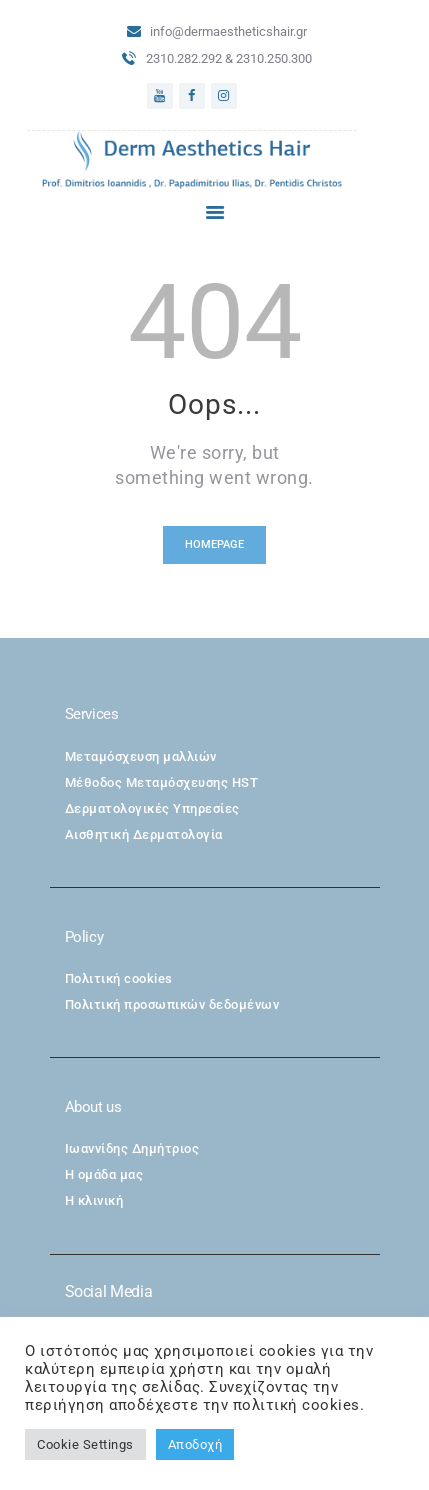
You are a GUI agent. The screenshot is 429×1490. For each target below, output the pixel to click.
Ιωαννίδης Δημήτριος (132, 1148)
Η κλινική (94, 1200)
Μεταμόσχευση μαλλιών (141, 756)
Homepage (214, 544)
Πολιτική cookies (119, 978)
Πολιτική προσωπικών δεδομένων (172, 1004)
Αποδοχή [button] (195, 1444)
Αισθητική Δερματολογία (144, 834)
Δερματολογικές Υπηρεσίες (152, 808)
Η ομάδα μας (104, 1174)
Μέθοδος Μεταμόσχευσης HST (162, 782)
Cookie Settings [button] (85, 1444)
